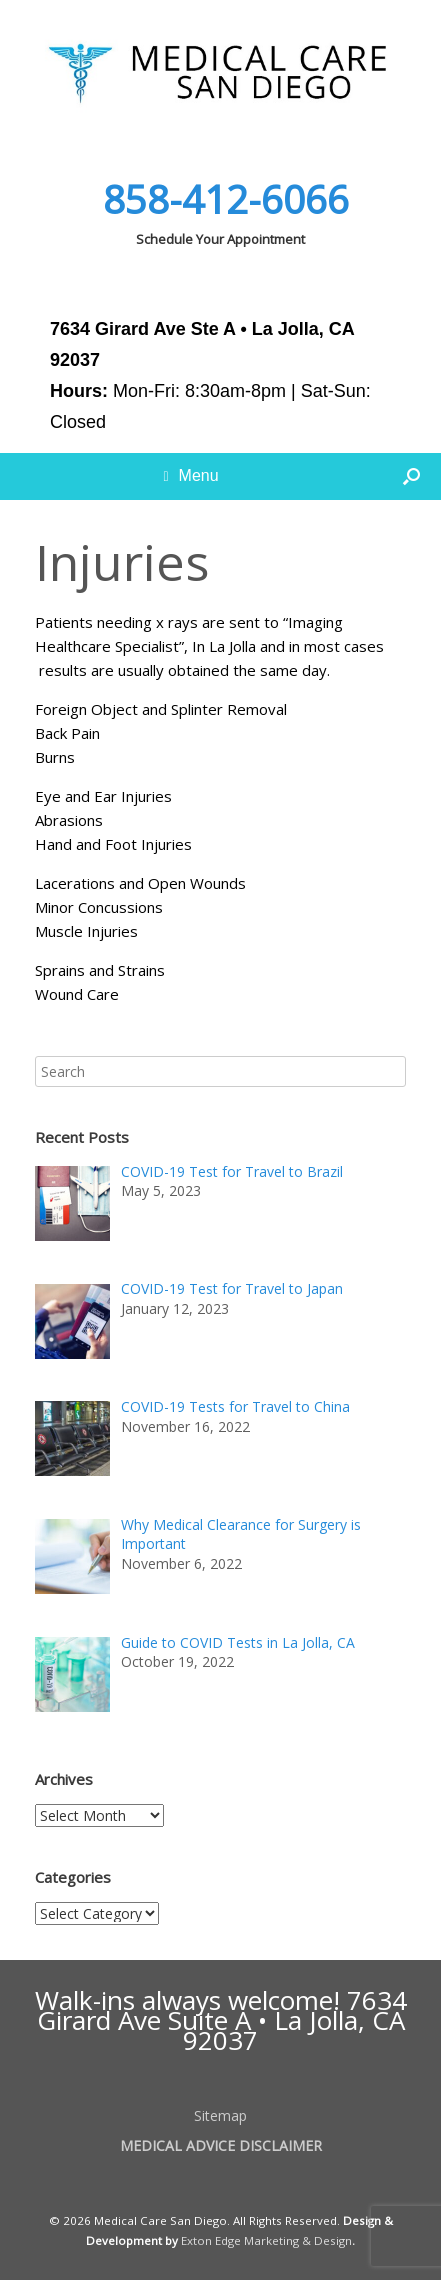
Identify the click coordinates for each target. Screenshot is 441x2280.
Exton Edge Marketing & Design (266, 2240)
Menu (190, 476)
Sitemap (220, 2115)
